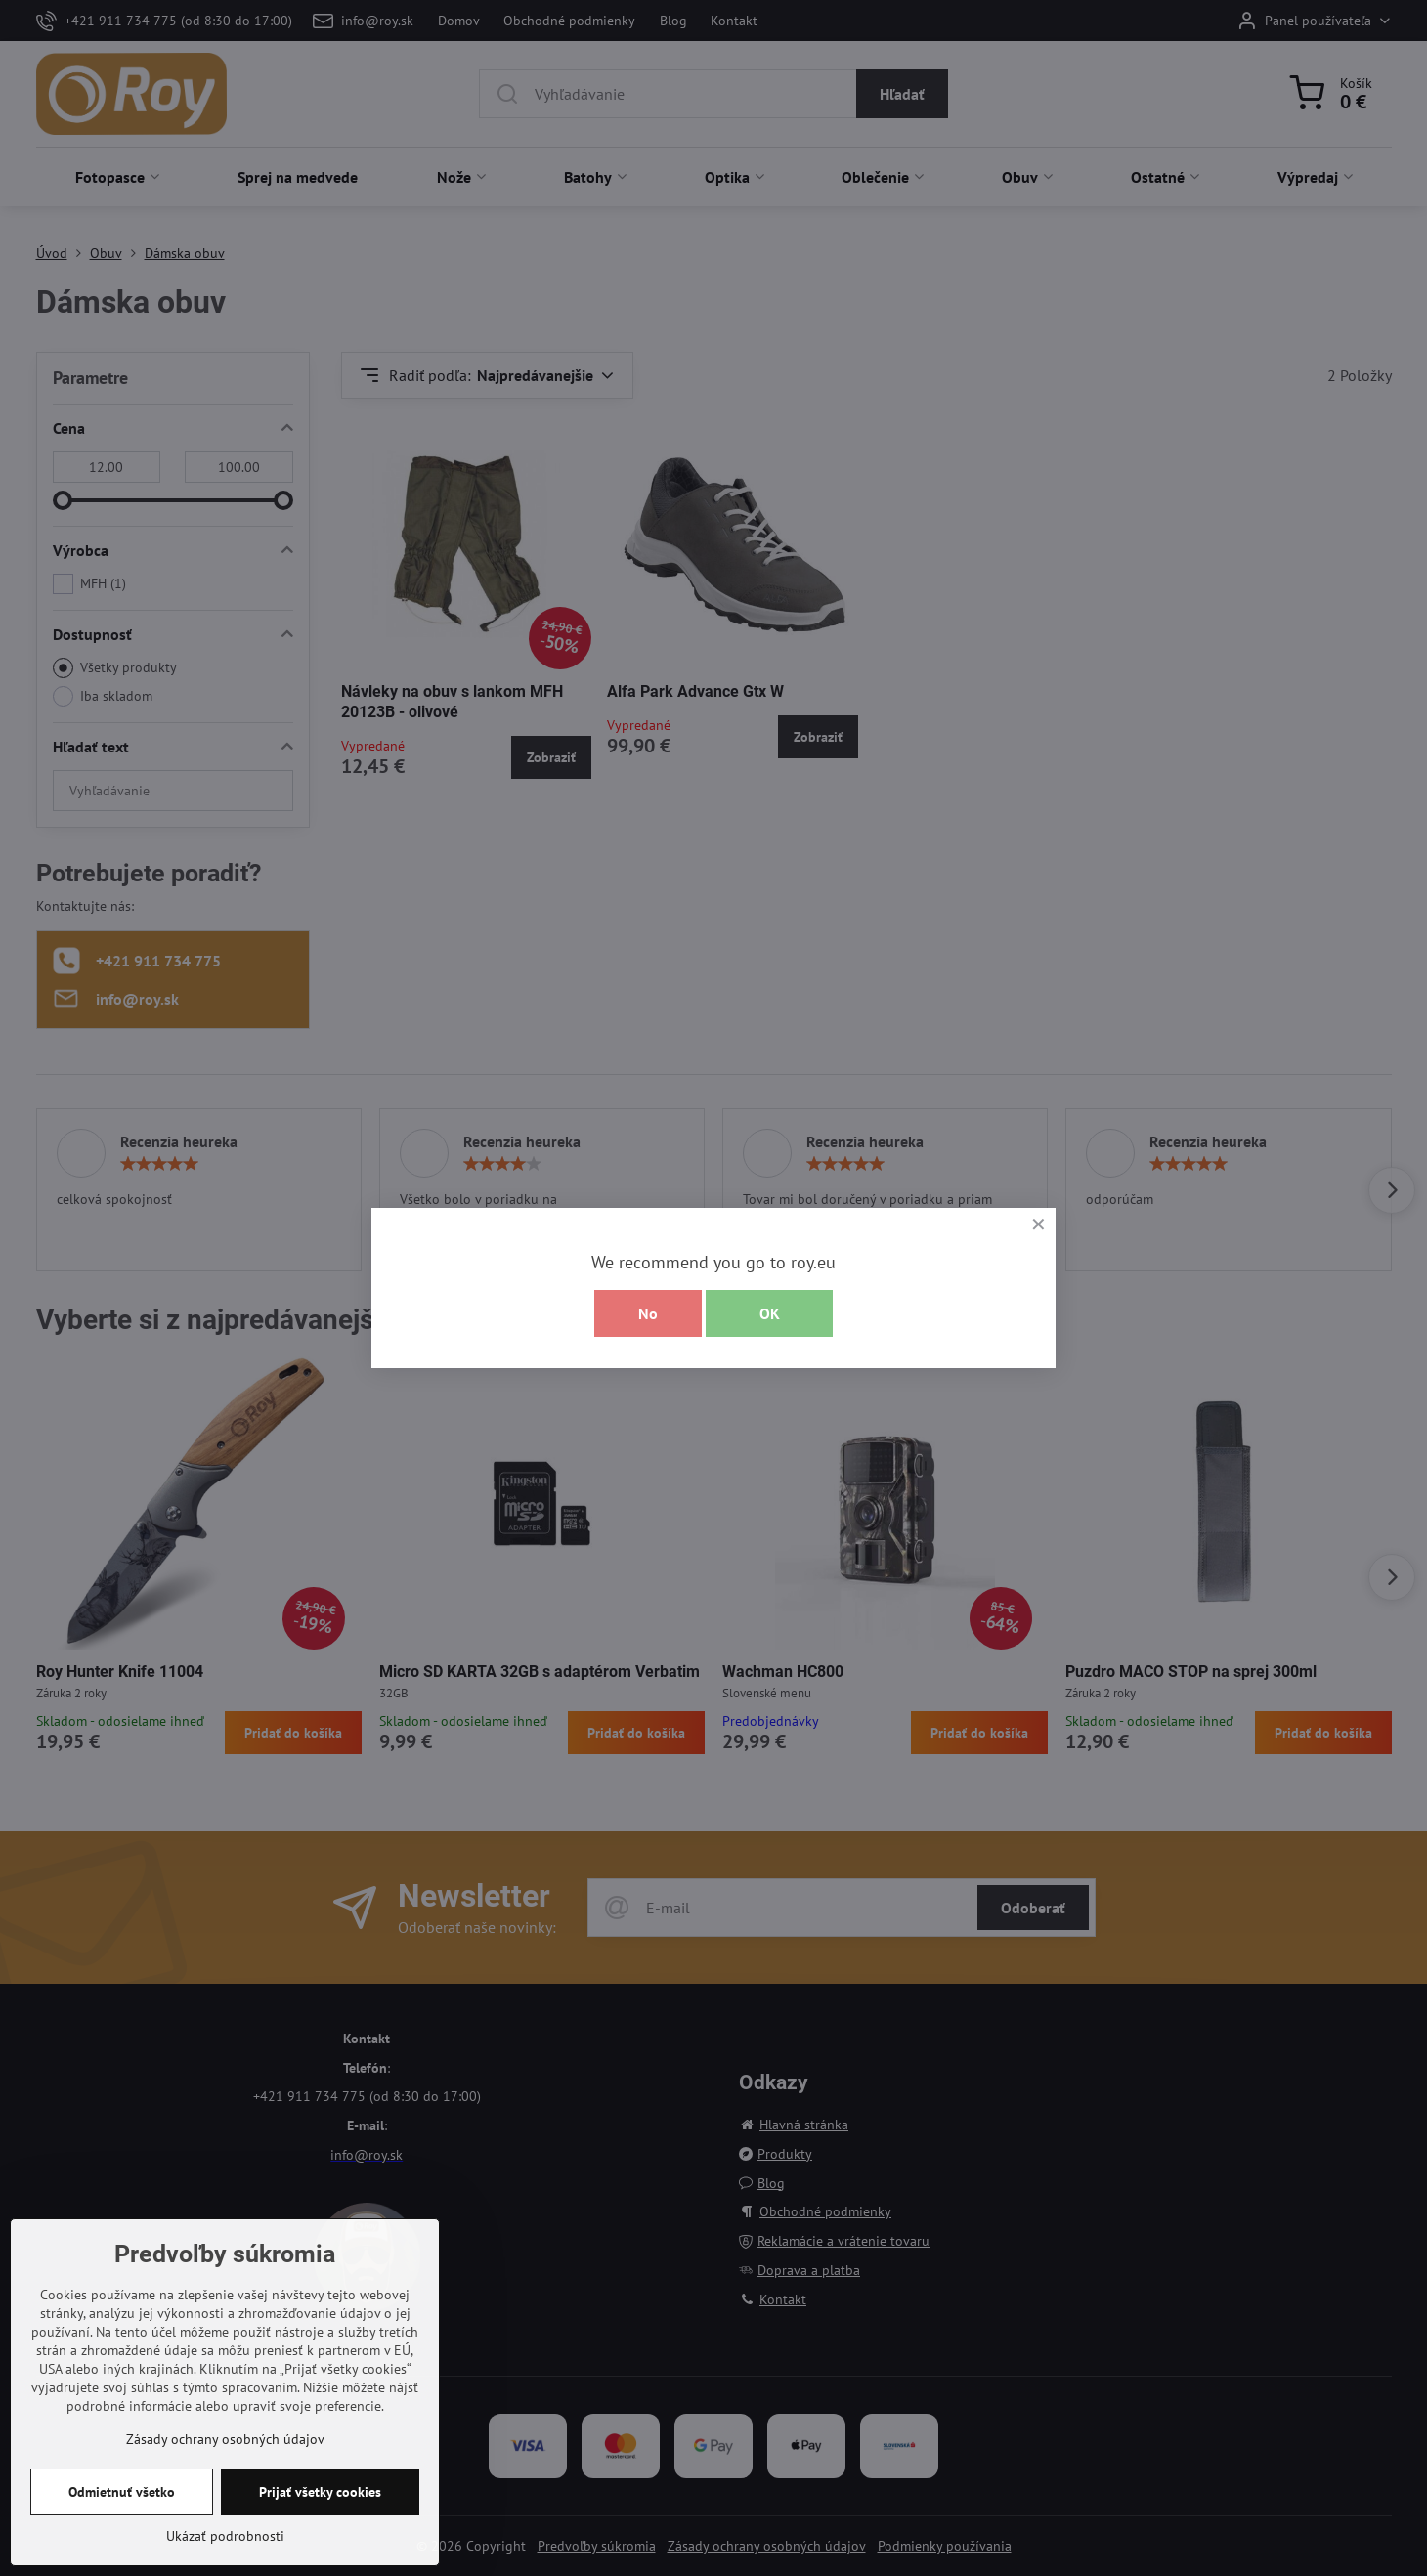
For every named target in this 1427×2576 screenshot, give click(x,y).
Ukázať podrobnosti (225, 2536)
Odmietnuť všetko (121, 2492)
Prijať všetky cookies (320, 2492)
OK (769, 1313)
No (648, 1313)
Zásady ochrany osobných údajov (225, 2439)
